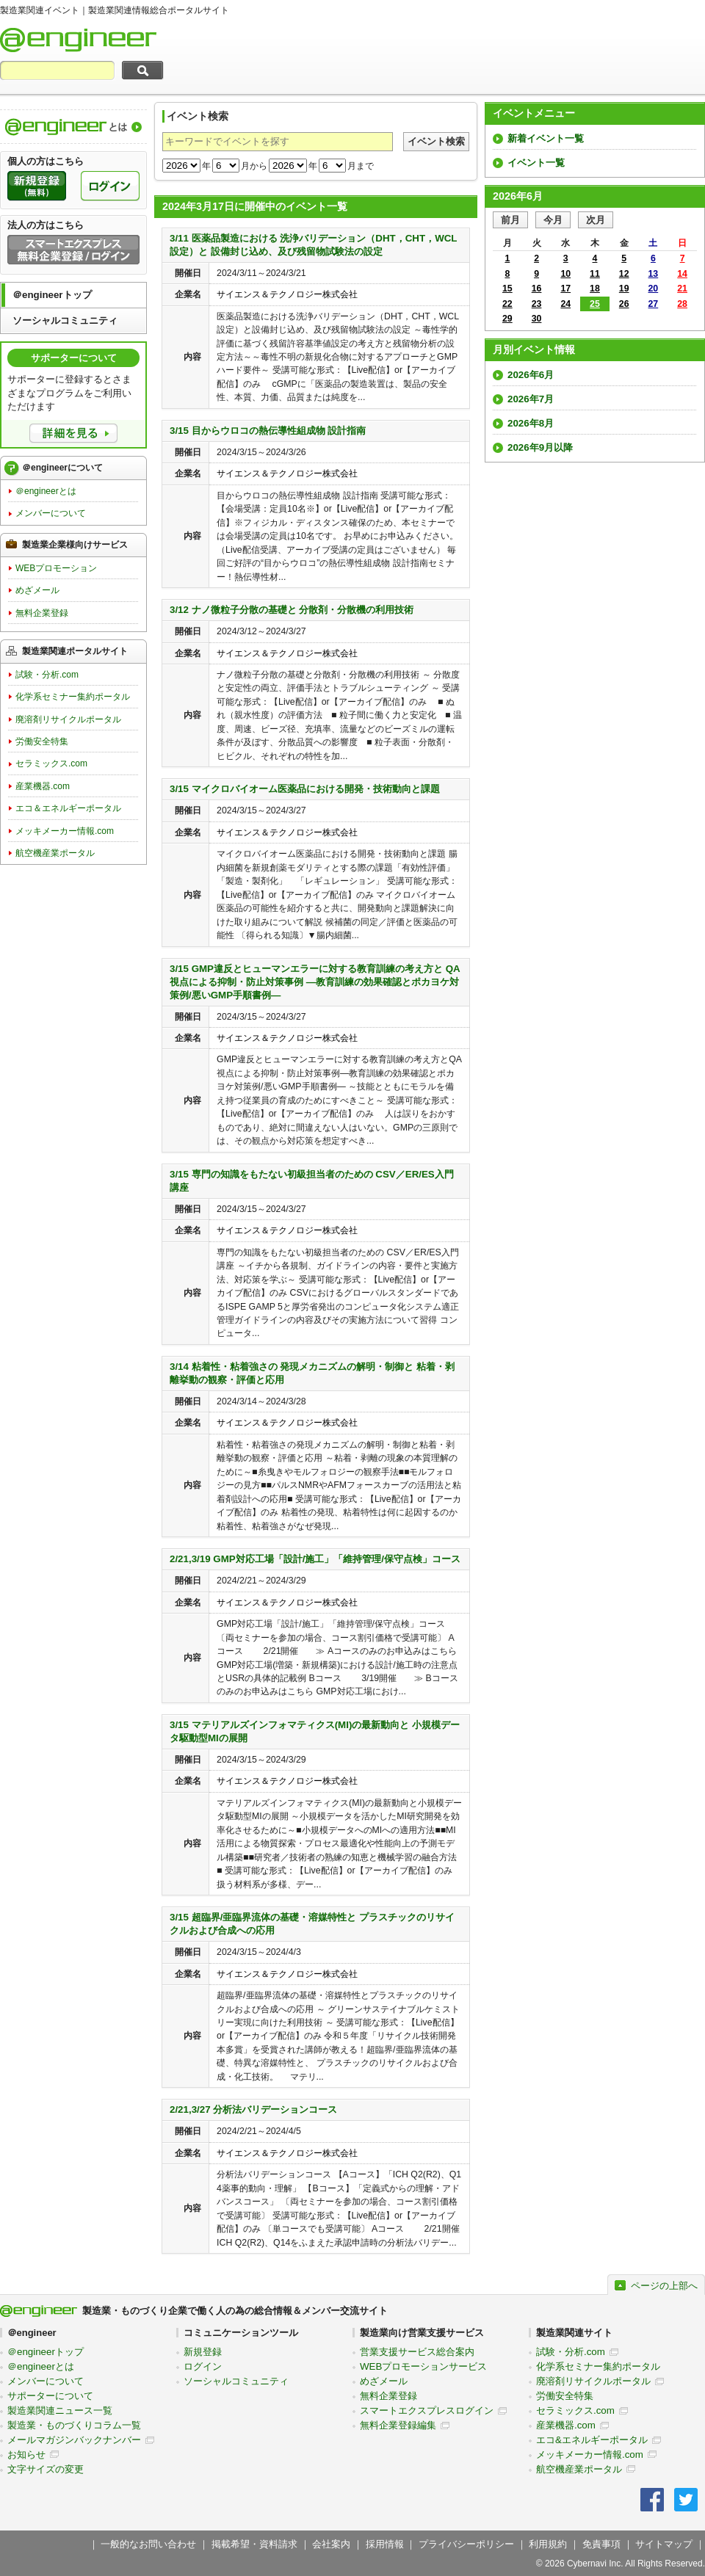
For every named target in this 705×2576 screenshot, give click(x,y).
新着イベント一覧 (545, 138)
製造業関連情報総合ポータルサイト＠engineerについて (73, 126)
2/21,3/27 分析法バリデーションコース (253, 2109)
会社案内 (331, 2544)
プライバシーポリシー (466, 2544)
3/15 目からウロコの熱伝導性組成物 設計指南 (268, 430)
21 (682, 288)
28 (682, 304)
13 (653, 274)
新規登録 (203, 2351)
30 (537, 318)
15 (507, 288)
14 (682, 274)
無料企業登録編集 (398, 2425)
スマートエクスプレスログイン (427, 2410)
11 (595, 274)
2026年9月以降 (540, 447)
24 (565, 304)
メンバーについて (50, 513)
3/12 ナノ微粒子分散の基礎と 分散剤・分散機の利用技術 (291, 609)
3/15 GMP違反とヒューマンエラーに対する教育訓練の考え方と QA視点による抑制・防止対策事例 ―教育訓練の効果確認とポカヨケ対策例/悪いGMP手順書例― (315, 982)
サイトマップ (664, 2544)
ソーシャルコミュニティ (65, 320)
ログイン (203, 2366)
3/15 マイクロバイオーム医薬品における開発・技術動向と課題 (305, 788)
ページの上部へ (664, 2285)
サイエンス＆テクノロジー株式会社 (287, 294)
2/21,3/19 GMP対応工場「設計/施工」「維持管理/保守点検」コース (315, 1558)
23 (537, 304)
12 (624, 274)
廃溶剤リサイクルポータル (68, 719)
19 (624, 288)
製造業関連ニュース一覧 (59, 2410)
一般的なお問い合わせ (148, 2544)
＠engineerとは (45, 491)
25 (595, 304)
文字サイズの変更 (45, 2469)
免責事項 (601, 2544)
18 (595, 288)
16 (537, 288)
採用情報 (385, 2544)
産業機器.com (42, 786)
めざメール (37, 590)
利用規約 (548, 2544)
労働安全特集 (41, 741)
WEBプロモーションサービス (423, 2366)
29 (507, 318)
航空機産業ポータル (55, 853)
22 (507, 304)
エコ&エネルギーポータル (592, 2439)
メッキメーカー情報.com (64, 831)
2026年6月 (530, 374)
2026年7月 (530, 398)
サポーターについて (50, 2395)
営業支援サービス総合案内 (417, 2351)
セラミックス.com (51, 763)
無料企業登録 (41, 613)
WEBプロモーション (56, 568)
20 (653, 288)
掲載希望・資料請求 (254, 2544)
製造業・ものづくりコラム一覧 (74, 2425)
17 (565, 288)
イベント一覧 (536, 162)
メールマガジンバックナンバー (74, 2439)
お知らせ (26, 2454)
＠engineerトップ (52, 294)
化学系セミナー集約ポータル (72, 697)
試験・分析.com (47, 675)
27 (653, 304)
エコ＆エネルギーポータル (68, 808)
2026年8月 (530, 423)
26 (624, 304)
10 (565, 274)
